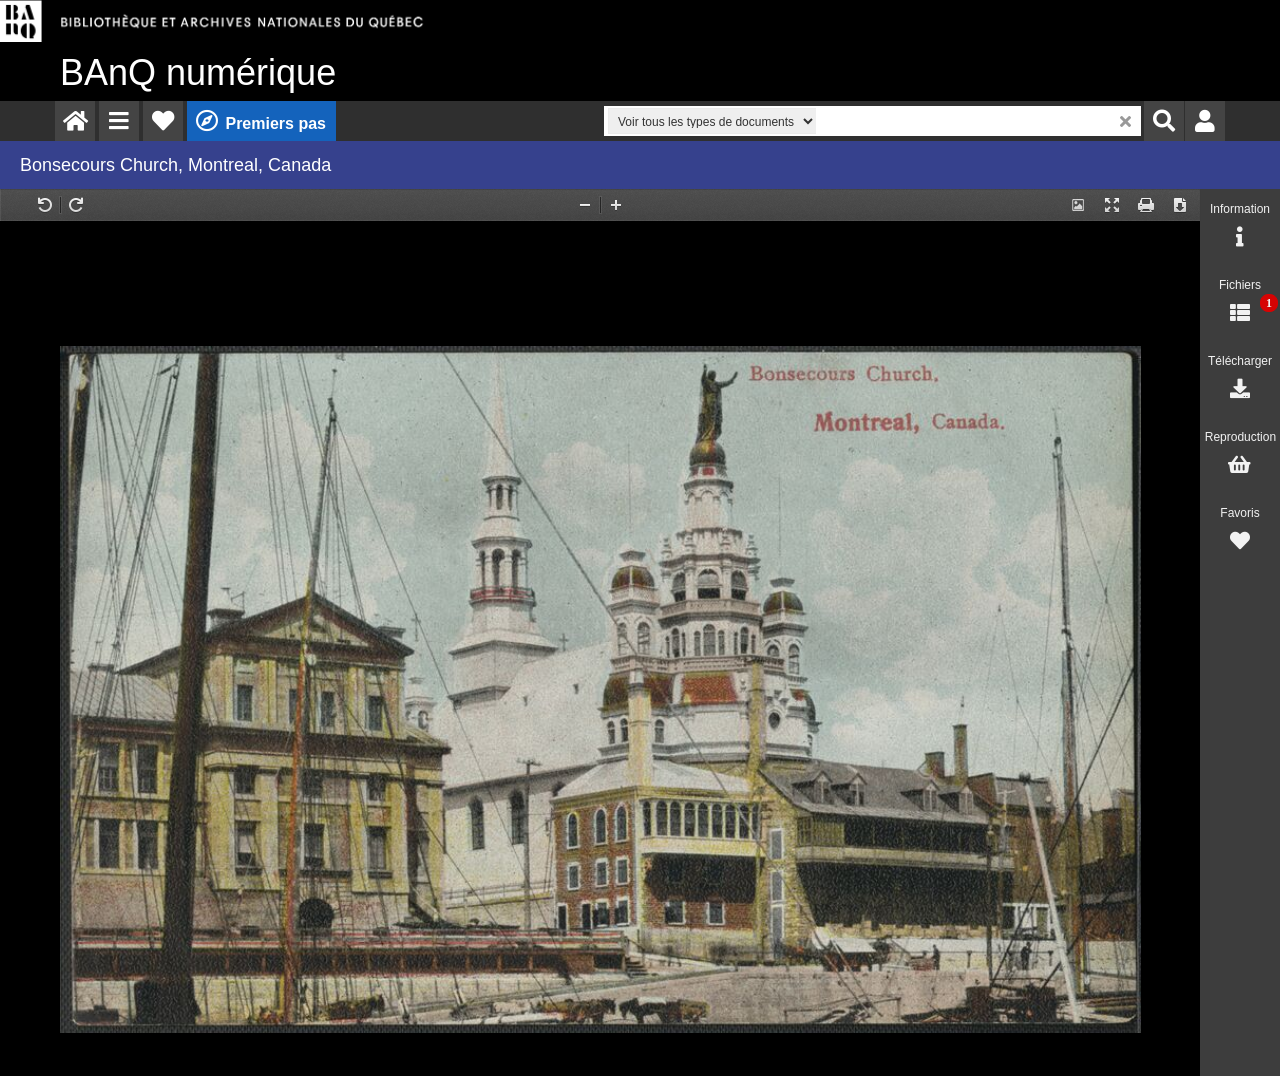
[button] (119, 121)
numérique (198, 72)
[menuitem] (75, 121)
